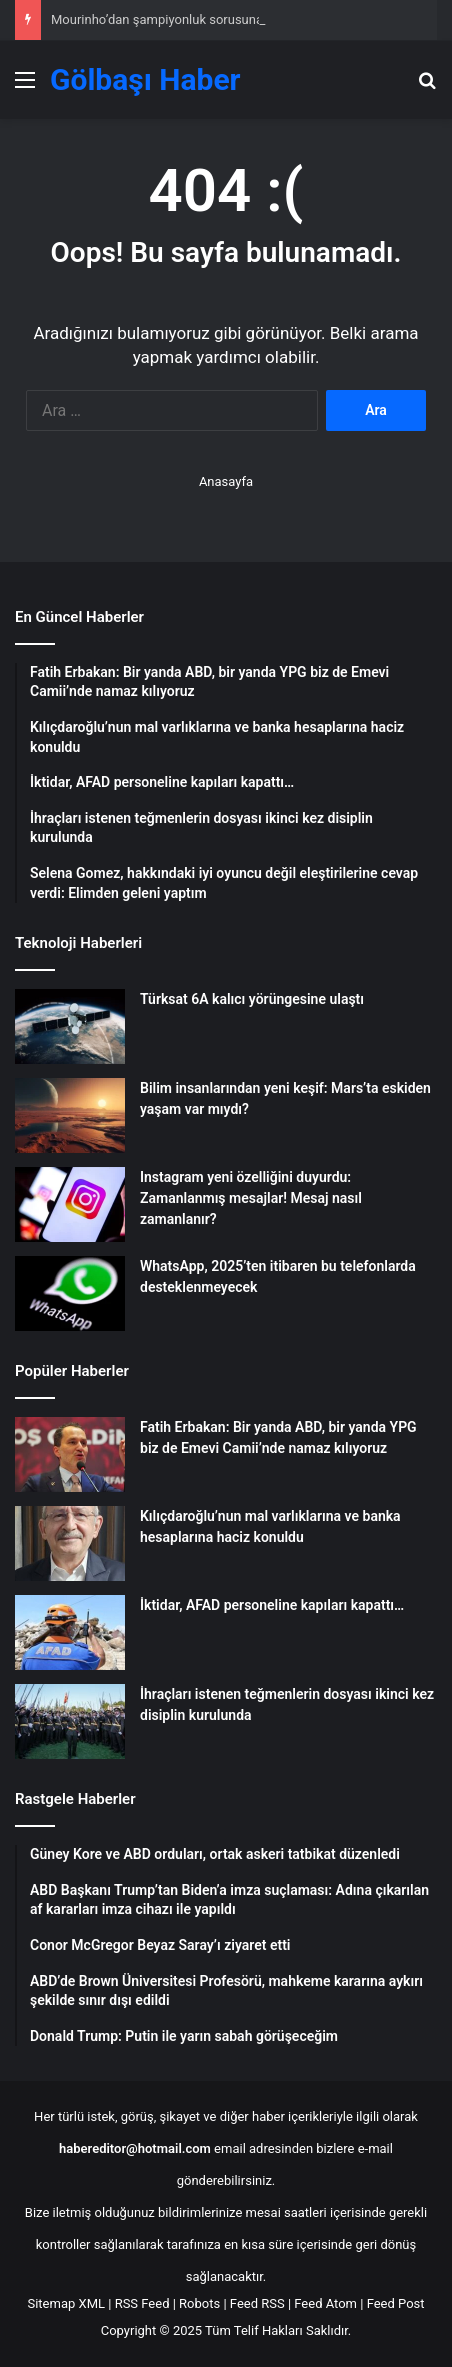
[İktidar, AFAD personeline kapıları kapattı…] (70, 1632)
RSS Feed (142, 2303)
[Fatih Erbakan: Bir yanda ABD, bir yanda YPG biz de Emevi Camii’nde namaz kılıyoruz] (70, 1454)
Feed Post (396, 2303)
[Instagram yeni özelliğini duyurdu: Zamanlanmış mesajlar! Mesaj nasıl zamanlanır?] (70, 1204)
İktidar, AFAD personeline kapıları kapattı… (272, 1605)
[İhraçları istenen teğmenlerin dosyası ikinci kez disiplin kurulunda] (70, 1721)
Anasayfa (226, 481)
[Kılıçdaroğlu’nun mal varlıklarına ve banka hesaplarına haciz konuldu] (70, 1543)
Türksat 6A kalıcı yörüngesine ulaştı (252, 999)
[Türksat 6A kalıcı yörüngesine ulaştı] (70, 1026)
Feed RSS (257, 2303)
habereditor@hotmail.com (135, 2148)
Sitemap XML (66, 2303)
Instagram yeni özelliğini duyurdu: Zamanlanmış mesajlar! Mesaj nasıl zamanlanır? (251, 1198)
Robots (199, 2303)
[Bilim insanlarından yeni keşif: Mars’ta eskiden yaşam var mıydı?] (70, 1115)
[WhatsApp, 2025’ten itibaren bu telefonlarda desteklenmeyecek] (70, 1293)
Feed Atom (325, 2303)
